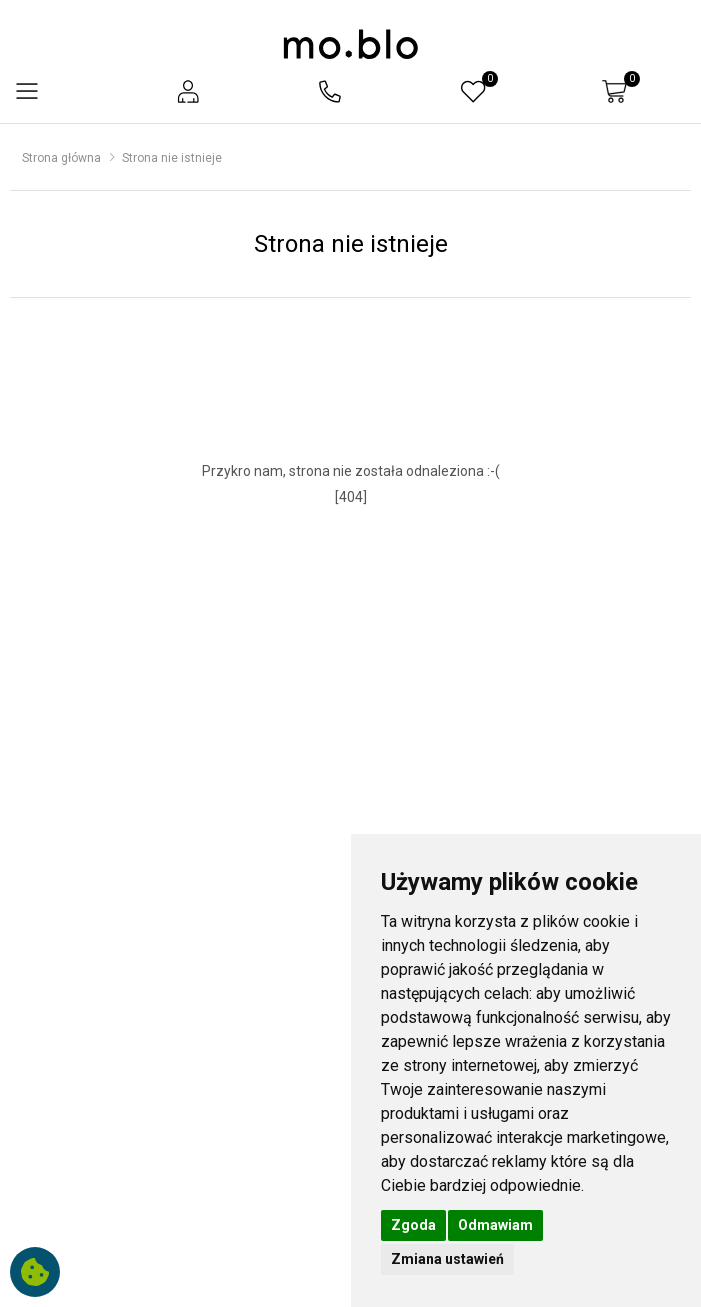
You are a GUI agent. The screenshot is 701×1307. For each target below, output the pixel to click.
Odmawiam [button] (495, 1225)
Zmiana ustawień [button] (447, 1259)
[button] (188, 91)
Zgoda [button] (413, 1225)
